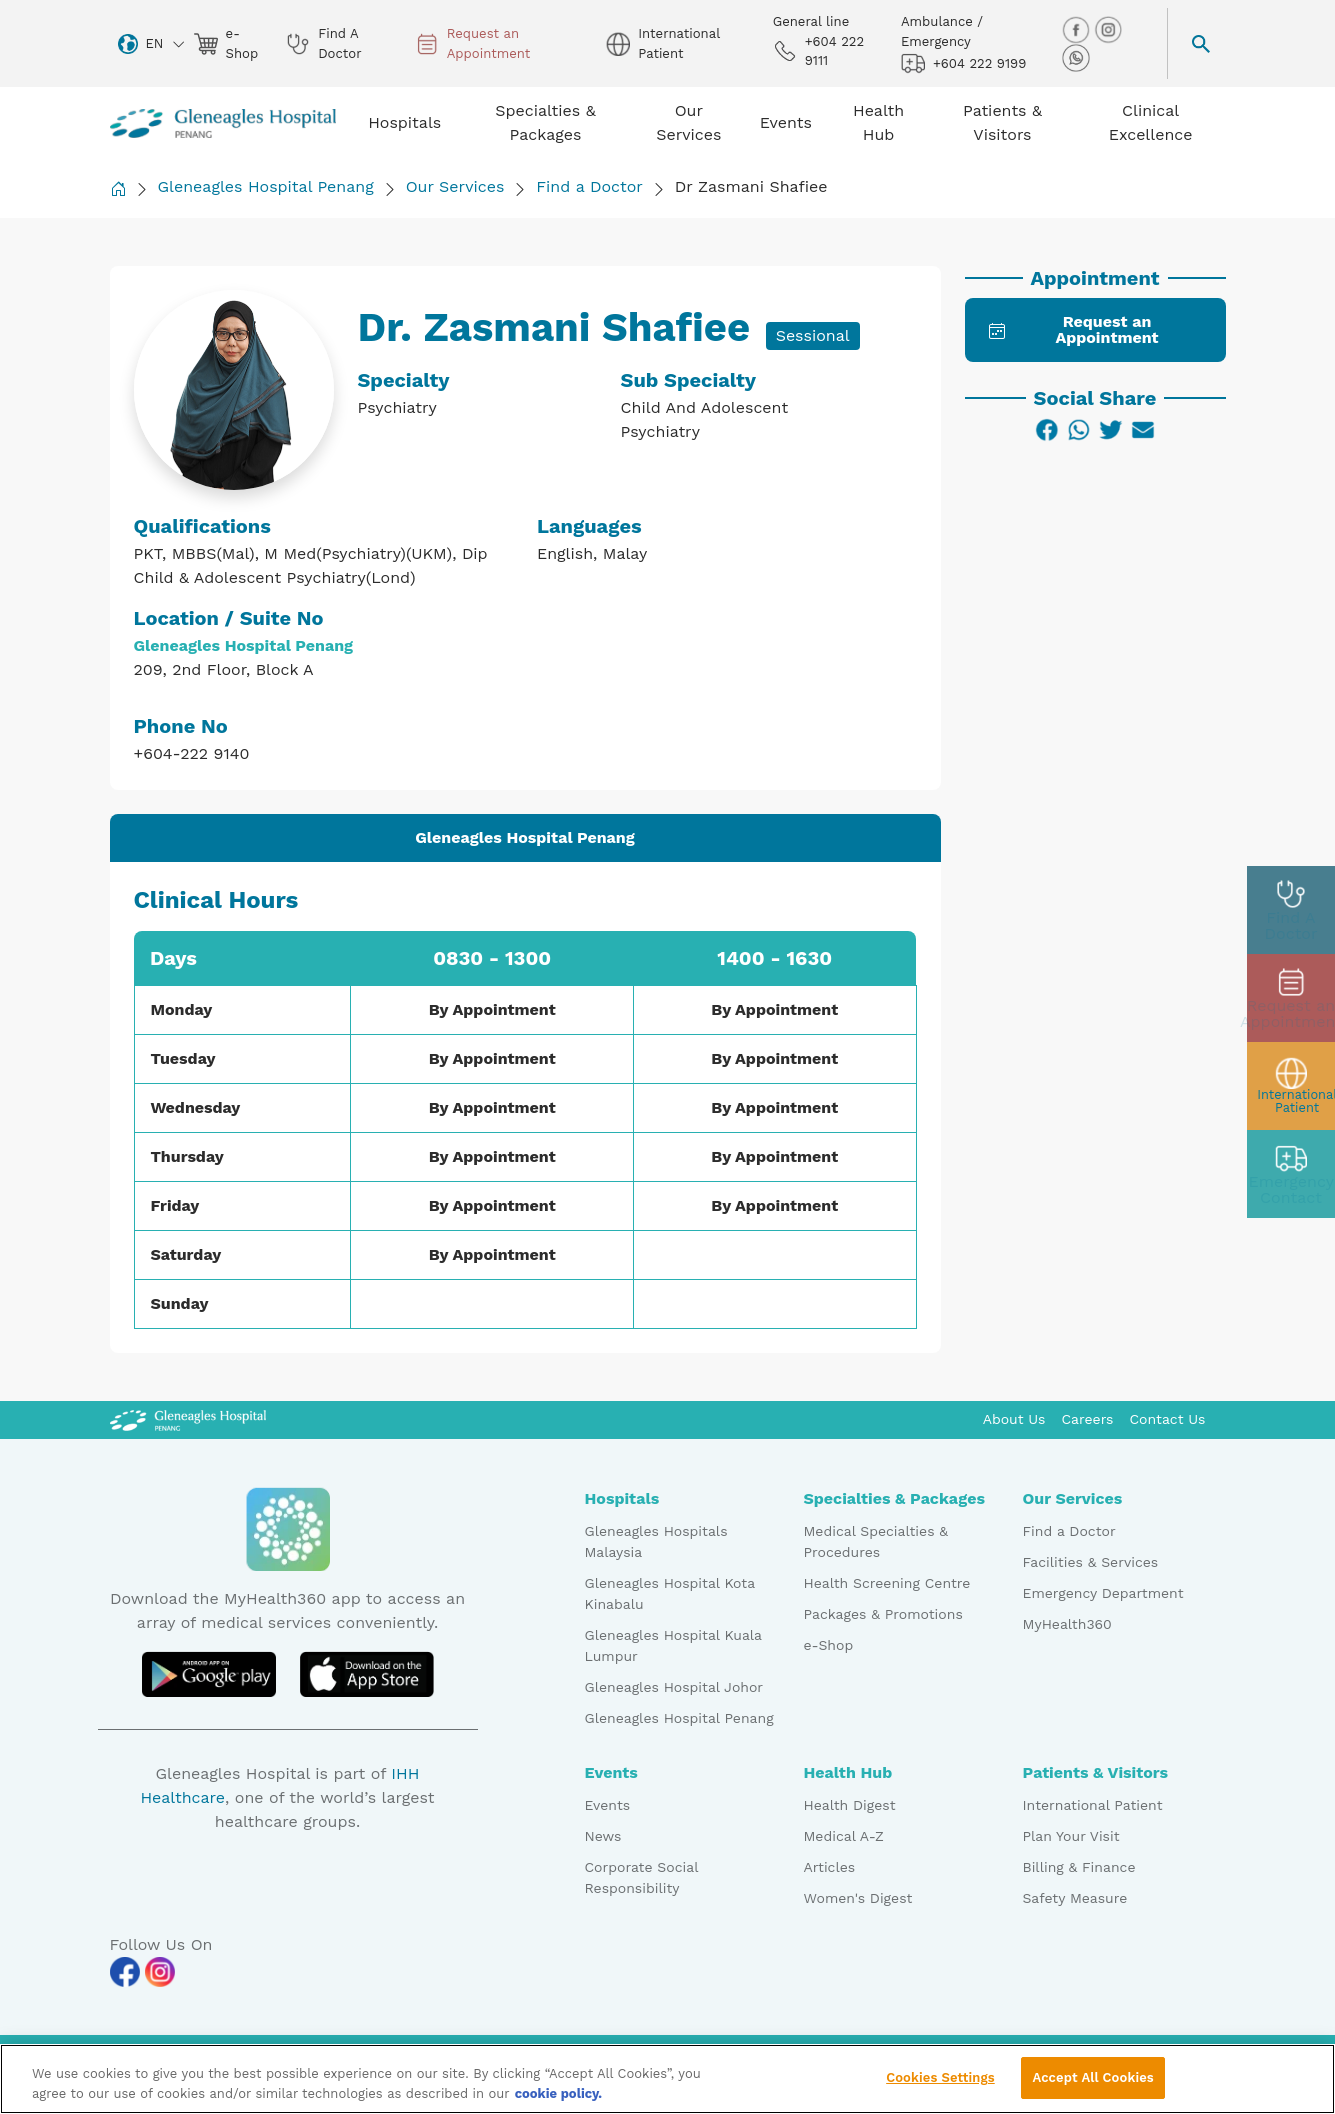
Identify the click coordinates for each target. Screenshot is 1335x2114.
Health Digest (850, 1805)
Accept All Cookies (1092, 2085)
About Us (1014, 1419)
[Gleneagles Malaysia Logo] (188, 1419)
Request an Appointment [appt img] (473, 43)
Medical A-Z (844, 1836)
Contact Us (1167, 1419)
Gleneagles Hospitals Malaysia (656, 1541)
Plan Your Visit (1071, 1836)
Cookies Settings (940, 2085)
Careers (1088, 1419)
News (603, 1836)
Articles (830, 1867)
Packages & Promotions (883, 1614)
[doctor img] (1291, 910)
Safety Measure (1075, 1898)
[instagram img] (1108, 28)
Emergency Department (1103, 1593)
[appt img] (1291, 998)
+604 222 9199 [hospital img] (963, 63)
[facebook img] (1078, 28)
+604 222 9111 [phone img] (818, 51)
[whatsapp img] (1076, 56)
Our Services (455, 186)
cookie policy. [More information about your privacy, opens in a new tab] (559, 2100)
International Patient (1093, 1805)
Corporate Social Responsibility (641, 1877)
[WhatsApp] (1079, 430)
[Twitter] (1111, 430)
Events (608, 1805)
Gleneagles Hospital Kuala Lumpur (673, 1645)
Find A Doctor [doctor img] (323, 43)
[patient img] (1291, 1086)
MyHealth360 (1067, 1624)
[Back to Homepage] (118, 188)
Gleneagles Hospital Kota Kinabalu (670, 1593)
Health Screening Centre (887, 1583)
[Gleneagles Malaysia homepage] (223, 123)
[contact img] (1291, 1174)
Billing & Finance (1079, 1867)
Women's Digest (858, 1898)
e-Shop (829, 1645)
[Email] (1143, 430)
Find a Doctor (589, 186)
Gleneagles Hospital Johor (674, 1687)
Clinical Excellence (1151, 122)
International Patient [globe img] (662, 43)
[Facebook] (1047, 430)
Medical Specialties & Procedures (876, 1541)
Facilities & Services (1091, 1562)
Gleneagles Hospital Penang (266, 186)
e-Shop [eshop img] (226, 43)
